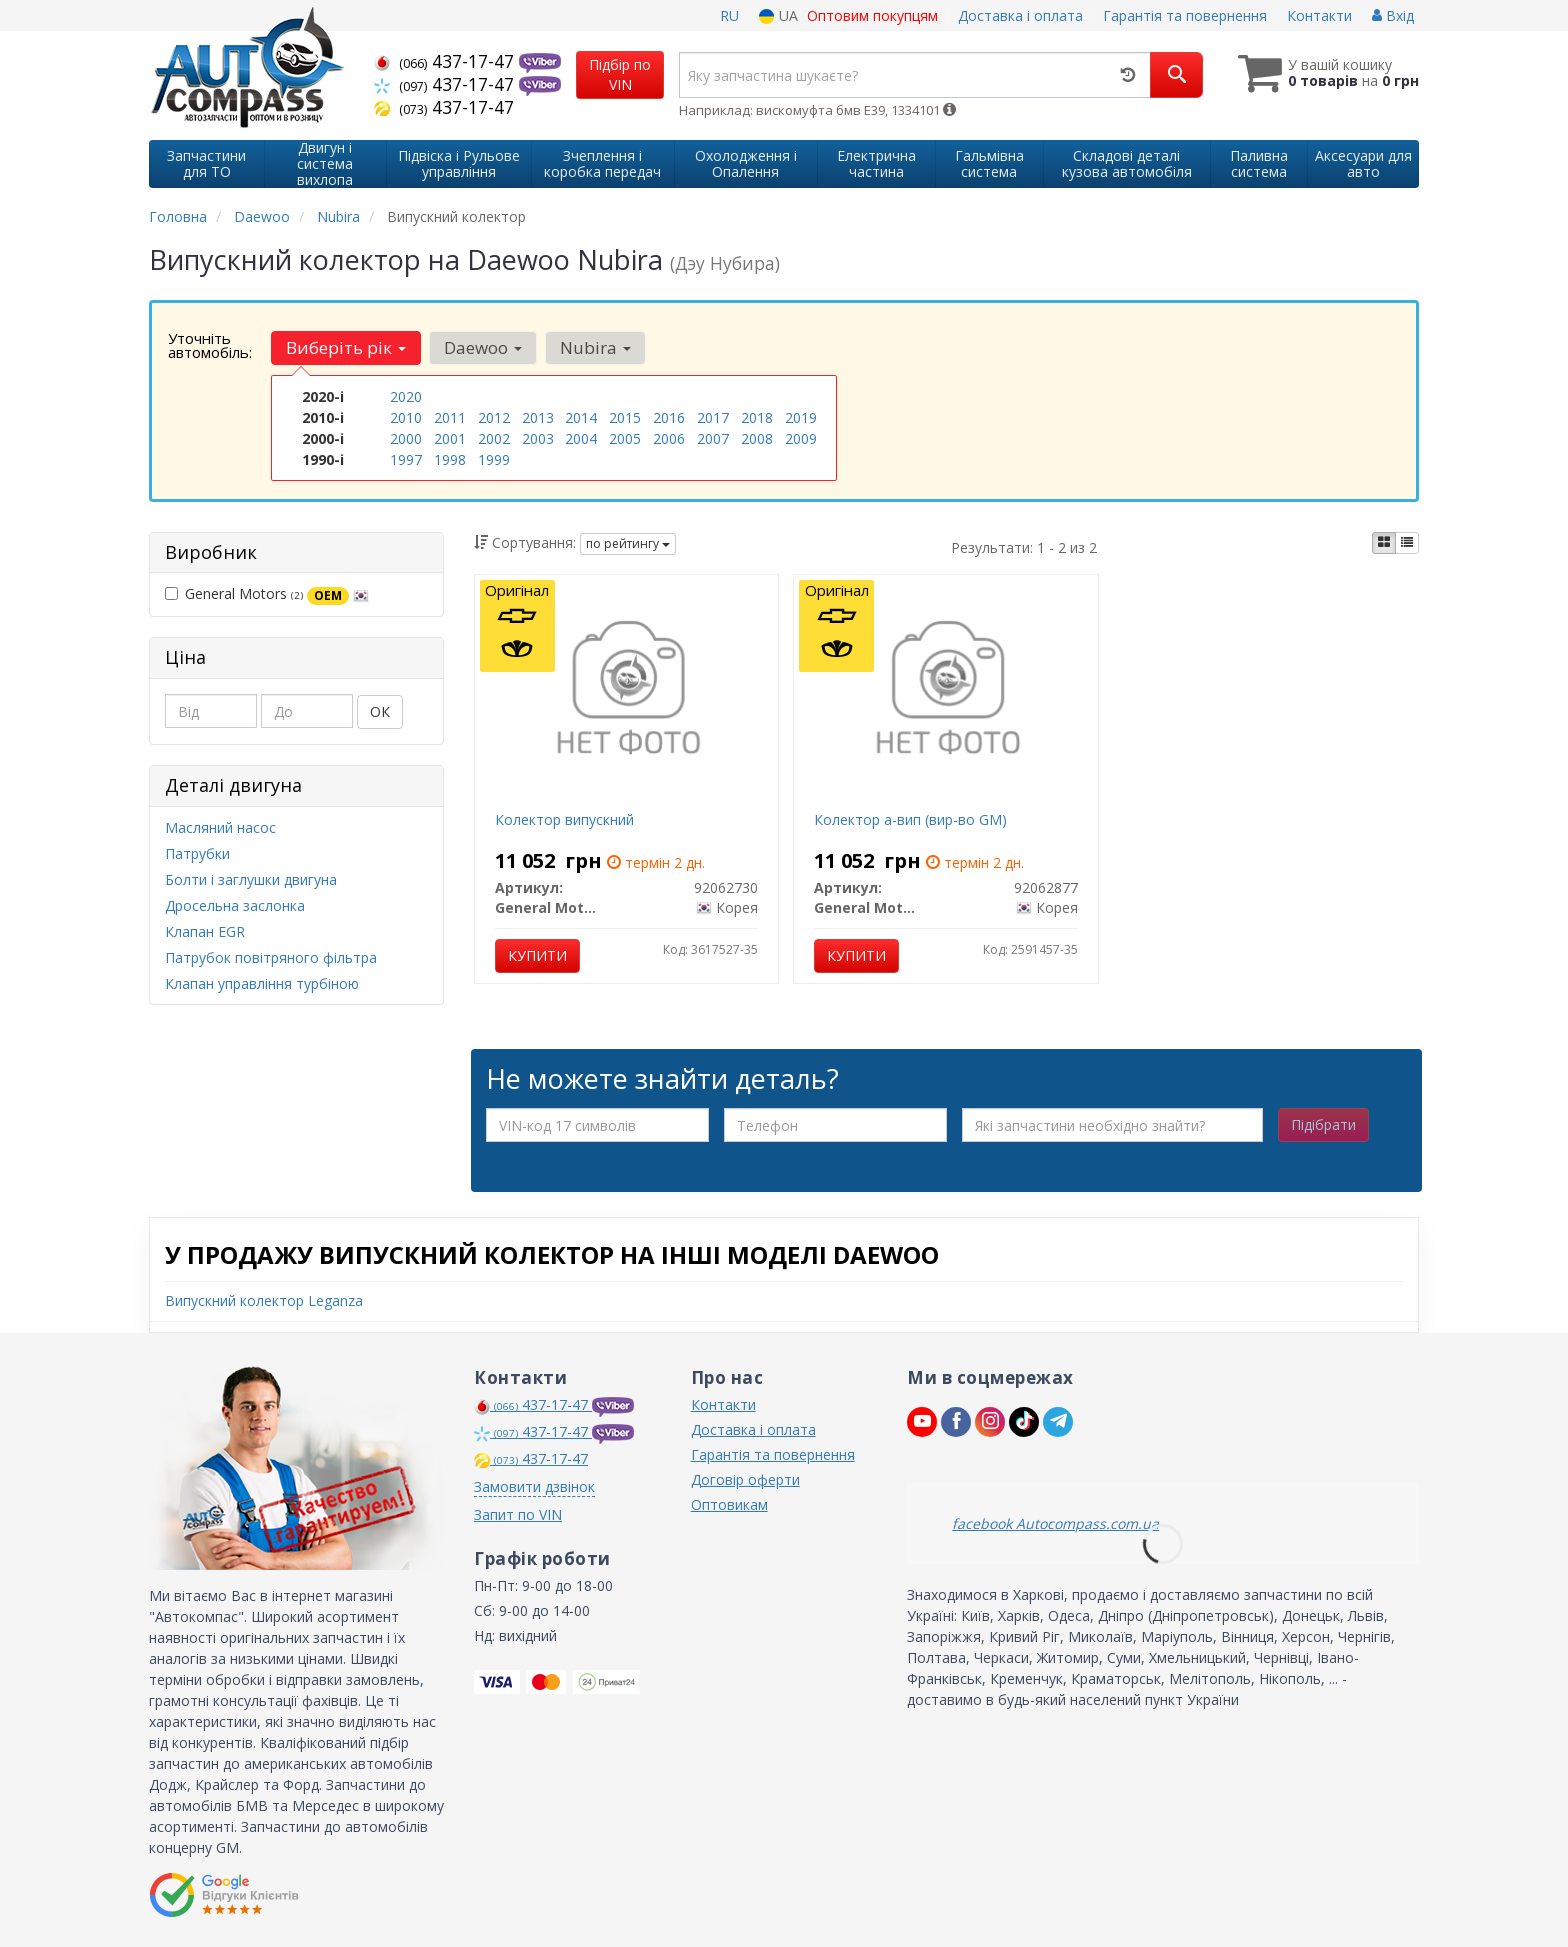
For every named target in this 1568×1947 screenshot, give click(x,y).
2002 (494, 438)
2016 (669, 417)
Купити (537, 955)
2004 (581, 438)
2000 (406, 438)
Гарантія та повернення (1185, 15)
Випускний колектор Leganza (264, 1300)
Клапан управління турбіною (262, 983)
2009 (801, 438)
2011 (450, 417)
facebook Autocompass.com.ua (1055, 1523)
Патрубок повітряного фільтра (271, 957)
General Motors (267, 594)
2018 (757, 417)
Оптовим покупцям (872, 15)
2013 (538, 417)
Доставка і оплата (1020, 15)
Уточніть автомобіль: (210, 345)
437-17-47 (446, 61)
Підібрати (1323, 1124)
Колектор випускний (564, 819)
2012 (494, 417)
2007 (713, 438)
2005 (625, 438)
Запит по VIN (518, 1514)
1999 (494, 459)
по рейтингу (628, 543)
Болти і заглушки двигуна (251, 879)
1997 (406, 459)
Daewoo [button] (483, 347)
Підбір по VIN (620, 74)
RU (729, 15)
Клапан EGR (205, 931)
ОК (380, 711)
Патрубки (197, 853)
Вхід (1393, 15)
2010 (406, 417)
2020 (406, 396)
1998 (450, 459)
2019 (801, 417)
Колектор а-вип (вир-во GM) (910, 819)
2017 (713, 417)
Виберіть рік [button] (346, 347)
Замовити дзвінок (534, 1486)
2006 (669, 438)
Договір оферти (745, 1479)
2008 (757, 438)
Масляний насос (220, 827)
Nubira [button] (595, 347)
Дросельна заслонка (235, 905)
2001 (450, 438)
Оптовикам (729, 1504)
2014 (581, 417)
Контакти (1319, 15)
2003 (538, 438)
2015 (625, 417)
